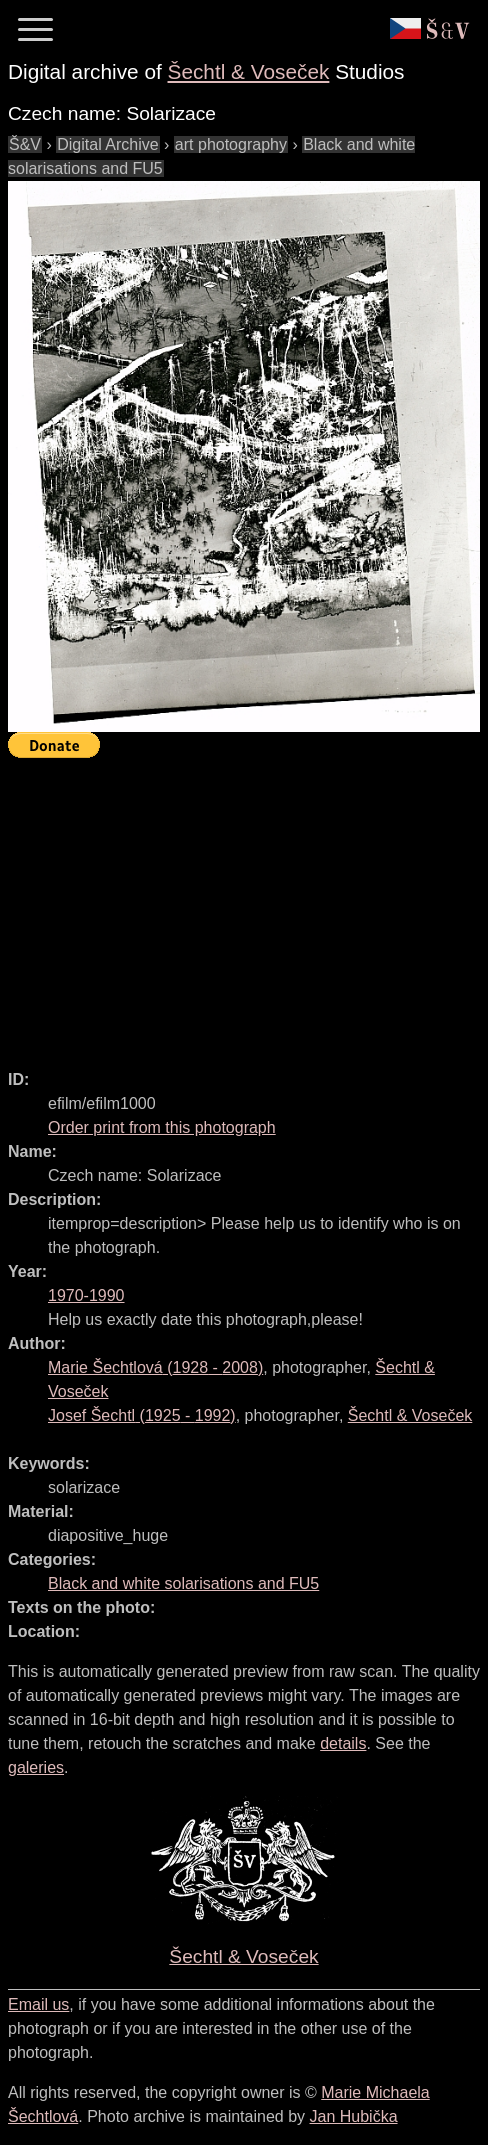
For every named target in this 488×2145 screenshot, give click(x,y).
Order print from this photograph (162, 1127)
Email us (38, 2004)
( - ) (155, 1367)
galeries (36, 1767)
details (343, 1743)
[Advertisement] (248, 905)
